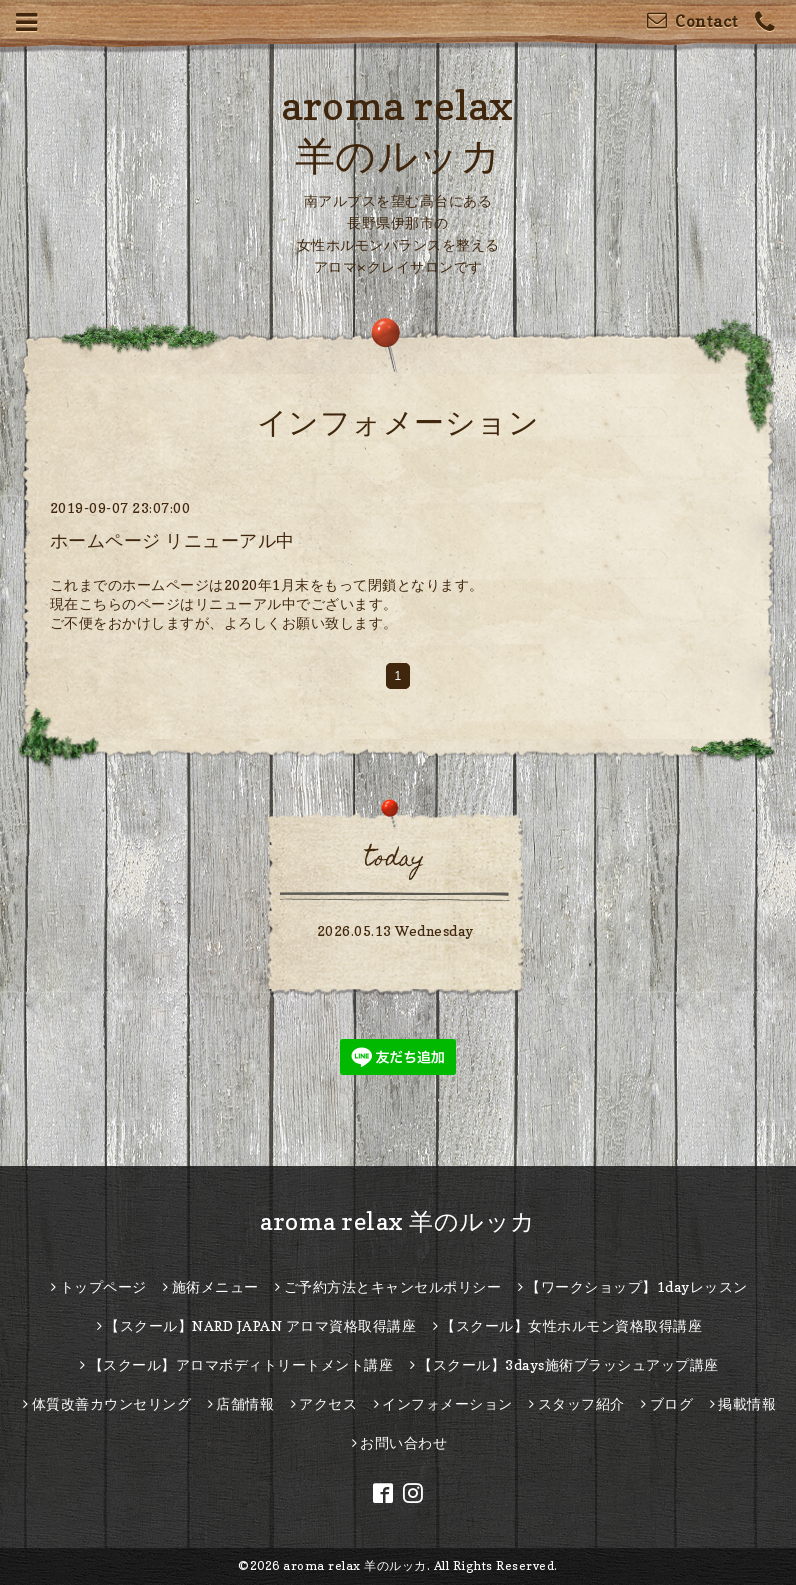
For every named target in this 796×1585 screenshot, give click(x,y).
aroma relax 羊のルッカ (398, 1221)
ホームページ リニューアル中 (172, 540)
